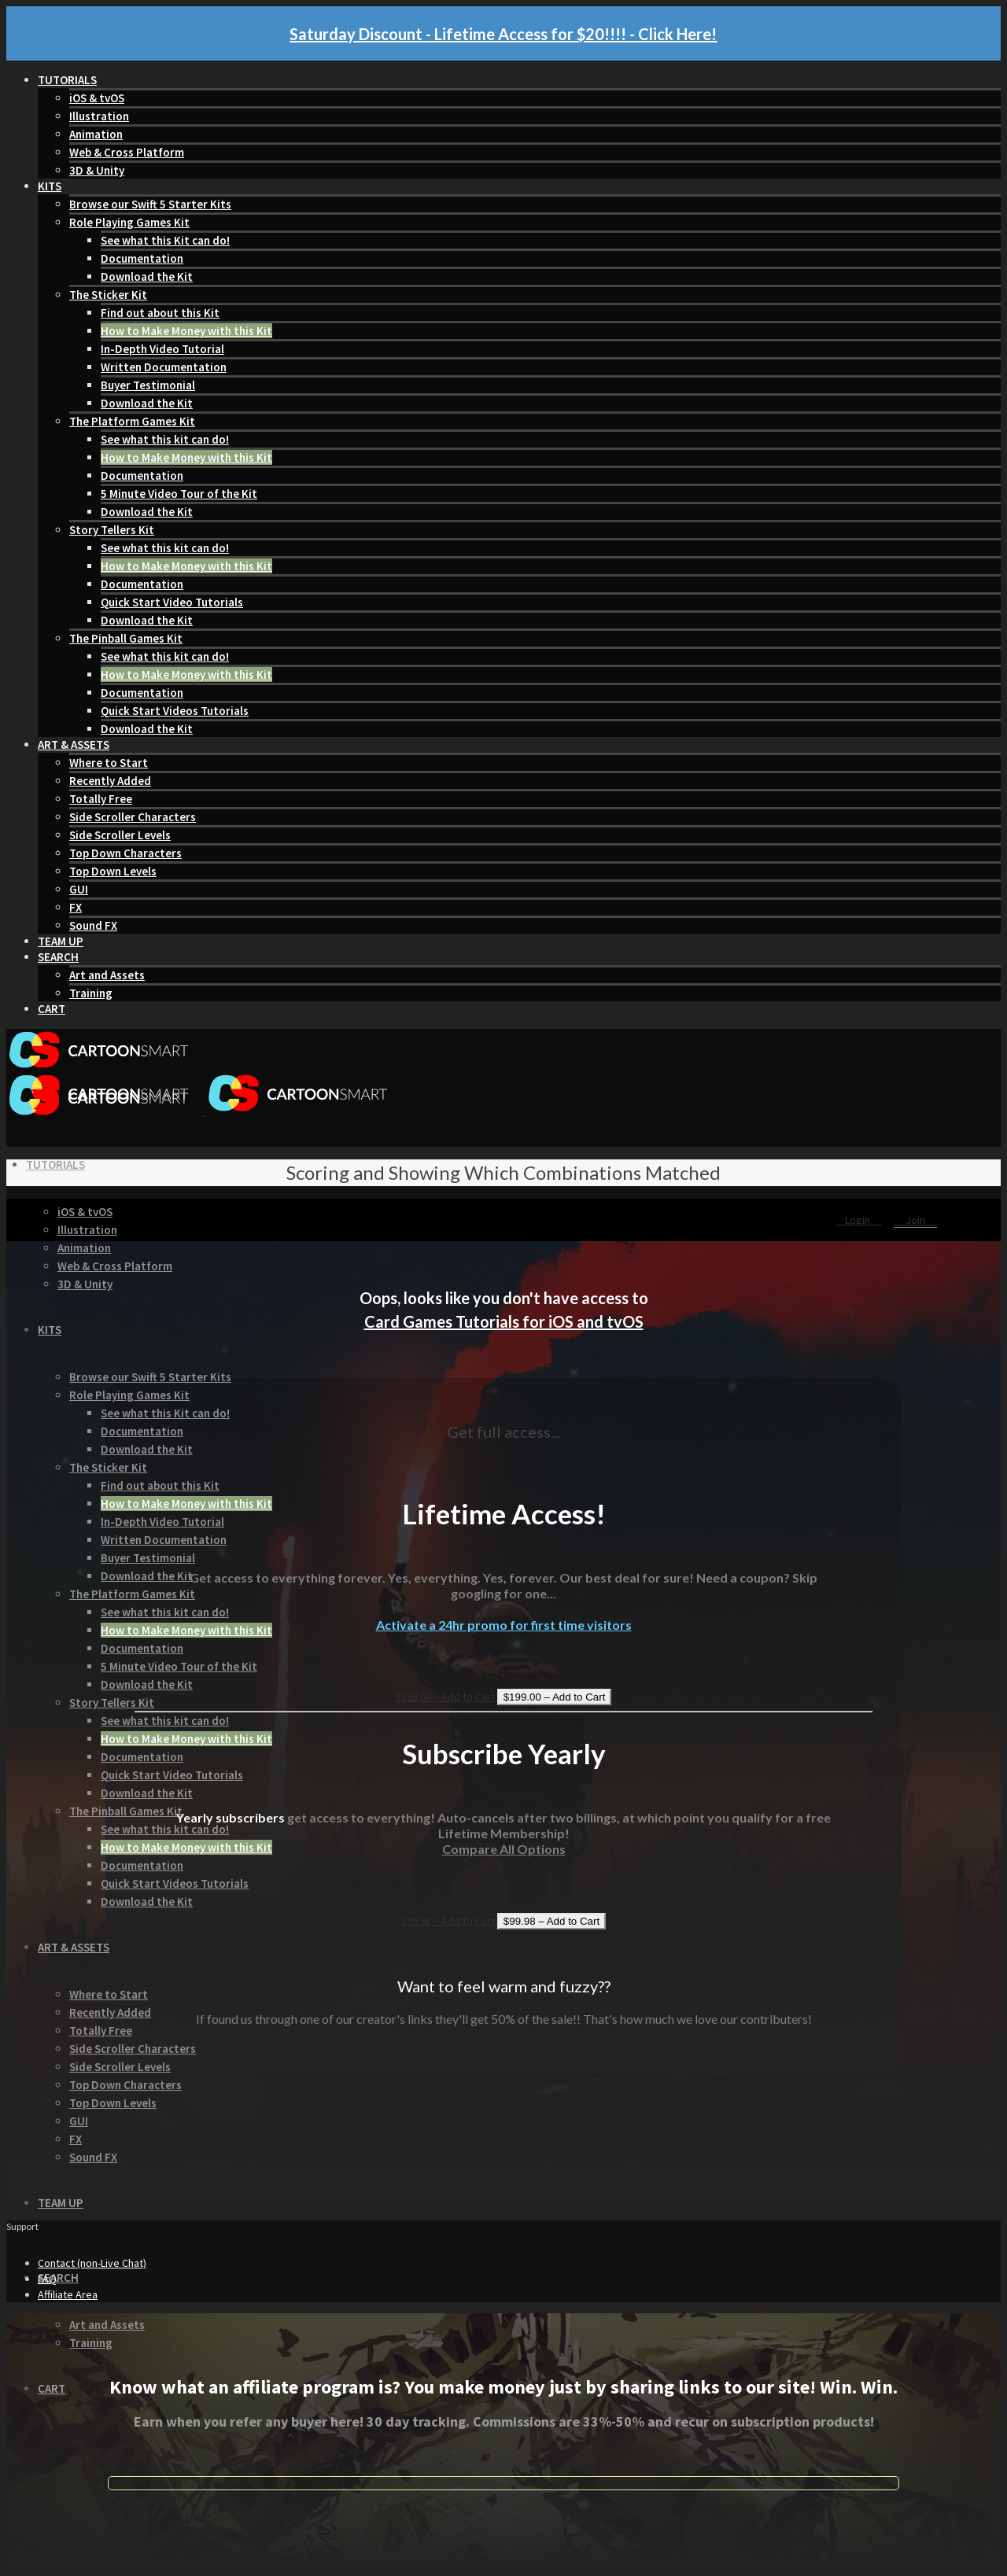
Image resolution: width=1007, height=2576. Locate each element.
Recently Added (110, 780)
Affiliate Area (68, 2294)
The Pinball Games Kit (126, 638)
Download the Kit (147, 276)
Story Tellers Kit (111, 529)
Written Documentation (164, 366)
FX (75, 907)
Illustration (99, 116)
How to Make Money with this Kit (186, 330)
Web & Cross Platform (126, 152)
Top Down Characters (125, 853)
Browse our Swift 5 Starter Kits (150, 204)
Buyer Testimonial (148, 385)
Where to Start (108, 762)
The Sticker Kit (108, 294)
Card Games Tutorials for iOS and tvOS (504, 1321)
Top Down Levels (113, 871)
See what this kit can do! (165, 439)
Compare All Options (504, 1848)
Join (915, 1220)
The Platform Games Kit (132, 421)
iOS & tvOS (96, 97)
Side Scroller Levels (120, 834)
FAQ (47, 2279)
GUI (78, 889)
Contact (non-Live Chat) (92, 2263)
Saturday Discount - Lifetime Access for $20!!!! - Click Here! (503, 33)
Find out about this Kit (160, 312)
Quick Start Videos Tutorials (175, 710)
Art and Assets (107, 974)
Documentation (142, 258)
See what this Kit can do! (165, 240)
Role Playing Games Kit (129, 222)
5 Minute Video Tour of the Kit (179, 493)
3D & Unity (96, 170)
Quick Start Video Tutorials (172, 602)
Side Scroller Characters (132, 816)
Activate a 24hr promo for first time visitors (504, 1624)
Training (91, 993)
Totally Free (100, 798)
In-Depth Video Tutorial (162, 348)
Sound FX (93, 925)
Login (858, 1220)
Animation (96, 134)
